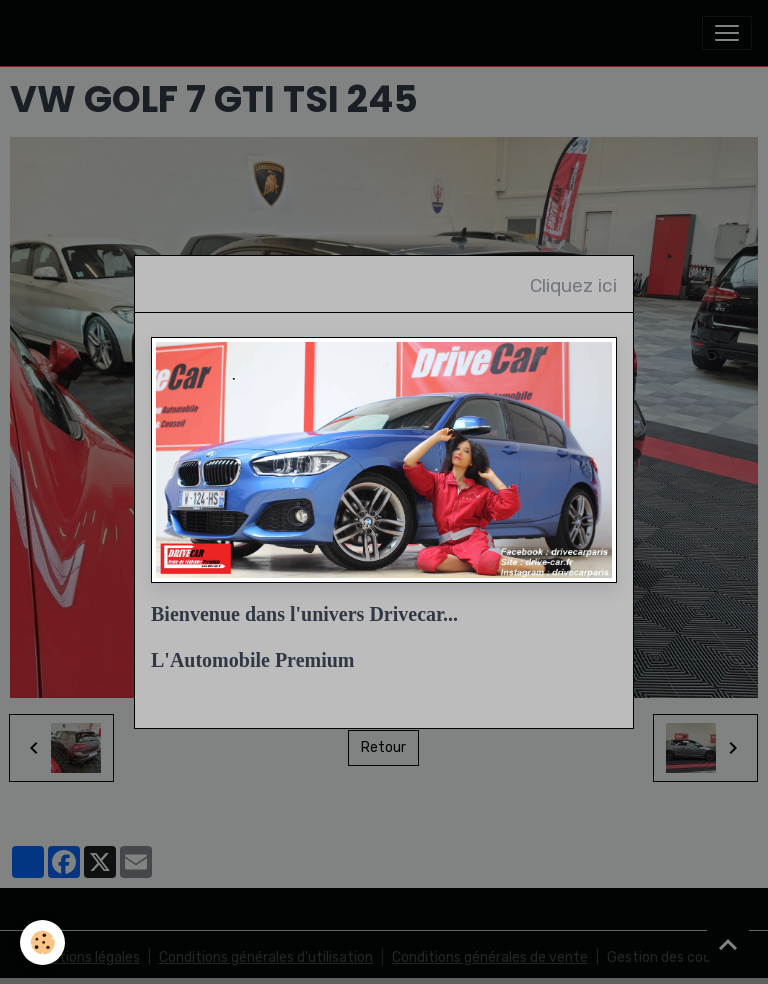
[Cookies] (42, 942)
